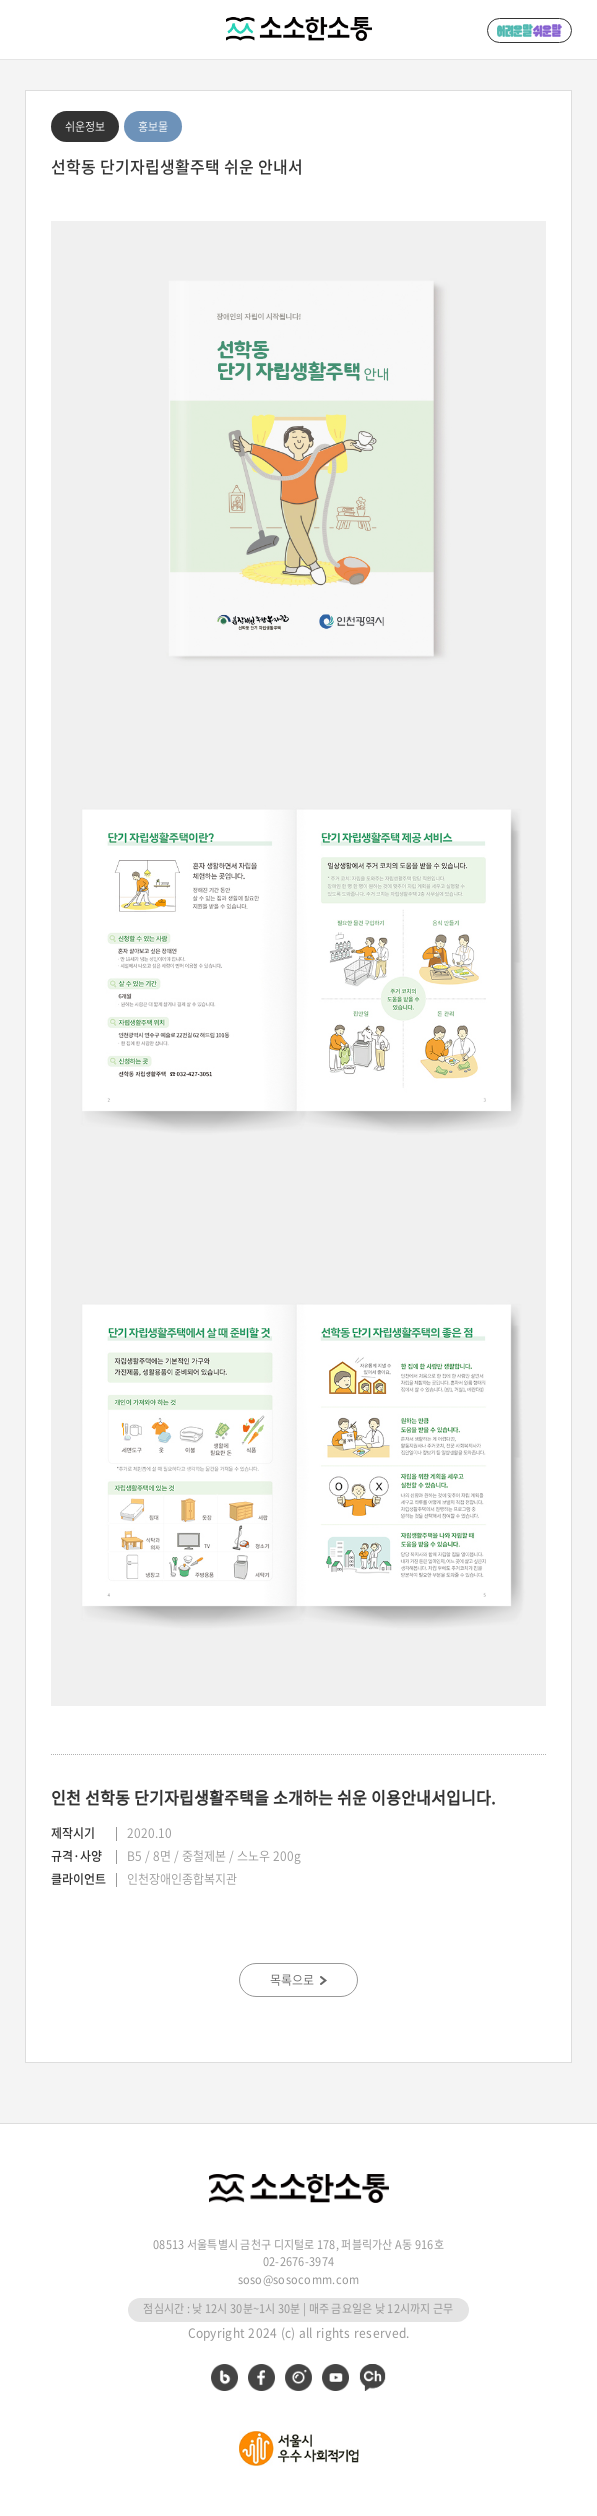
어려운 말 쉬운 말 (529, 30)
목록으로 (298, 1980)
